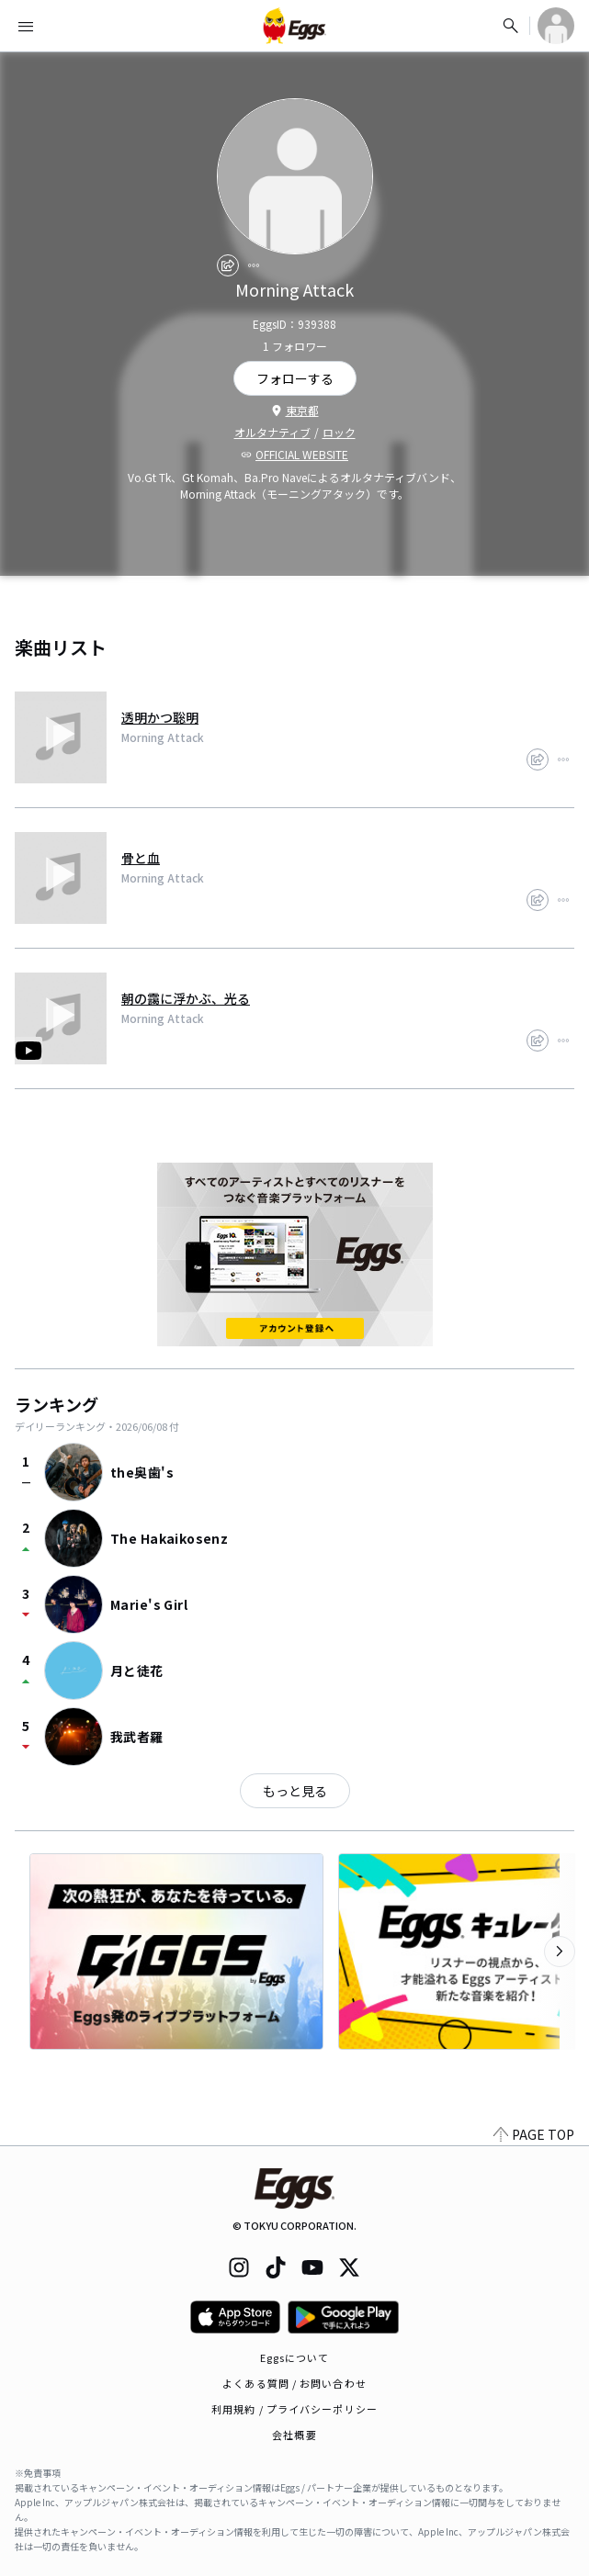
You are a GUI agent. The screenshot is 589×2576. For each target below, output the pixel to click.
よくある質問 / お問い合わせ (294, 2383)
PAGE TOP (533, 2134)
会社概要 (294, 2434)
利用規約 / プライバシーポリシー (294, 2409)
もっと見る (295, 1791)
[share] (228, 265)
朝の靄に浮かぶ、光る (185, 998)
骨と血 (140, 858)
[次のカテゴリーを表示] (559, 1951)
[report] (254, 265)
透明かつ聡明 (159, 717)
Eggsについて (295, 2357)
